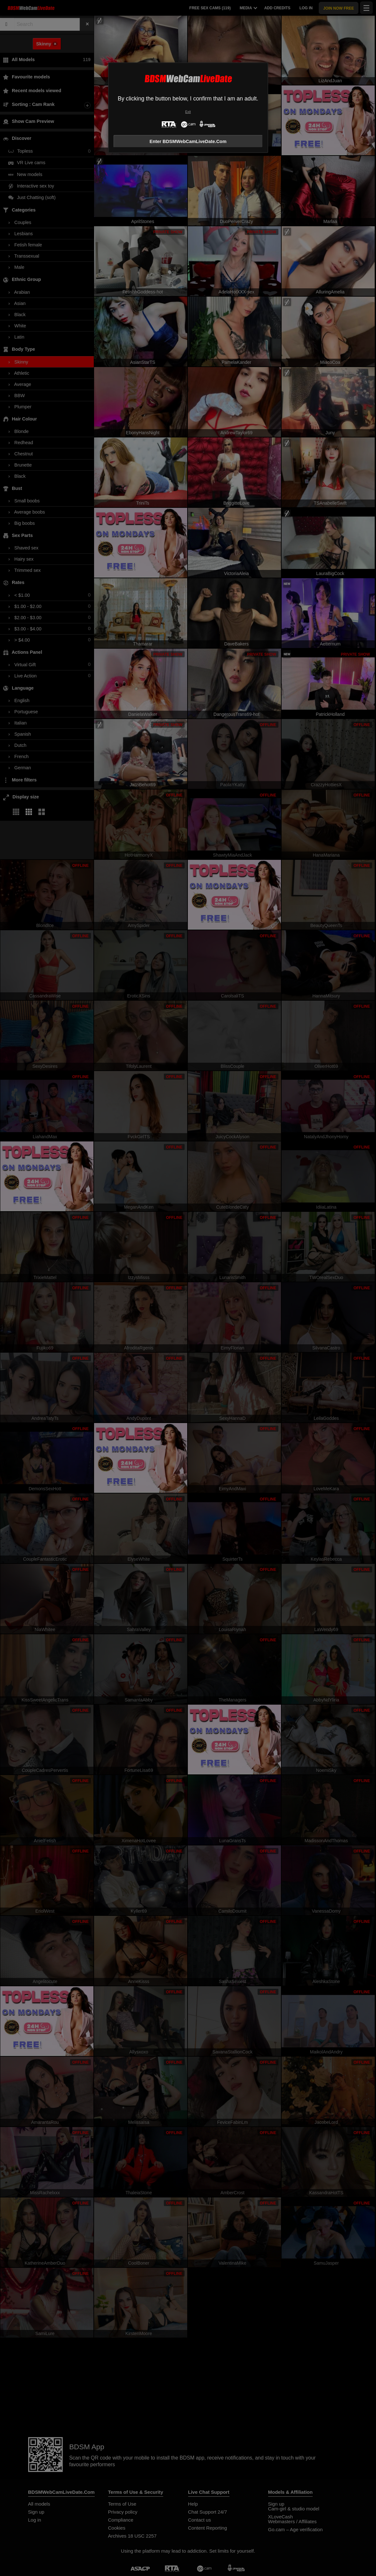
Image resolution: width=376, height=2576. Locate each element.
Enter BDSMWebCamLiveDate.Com (187, 141)
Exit (188, 112)
